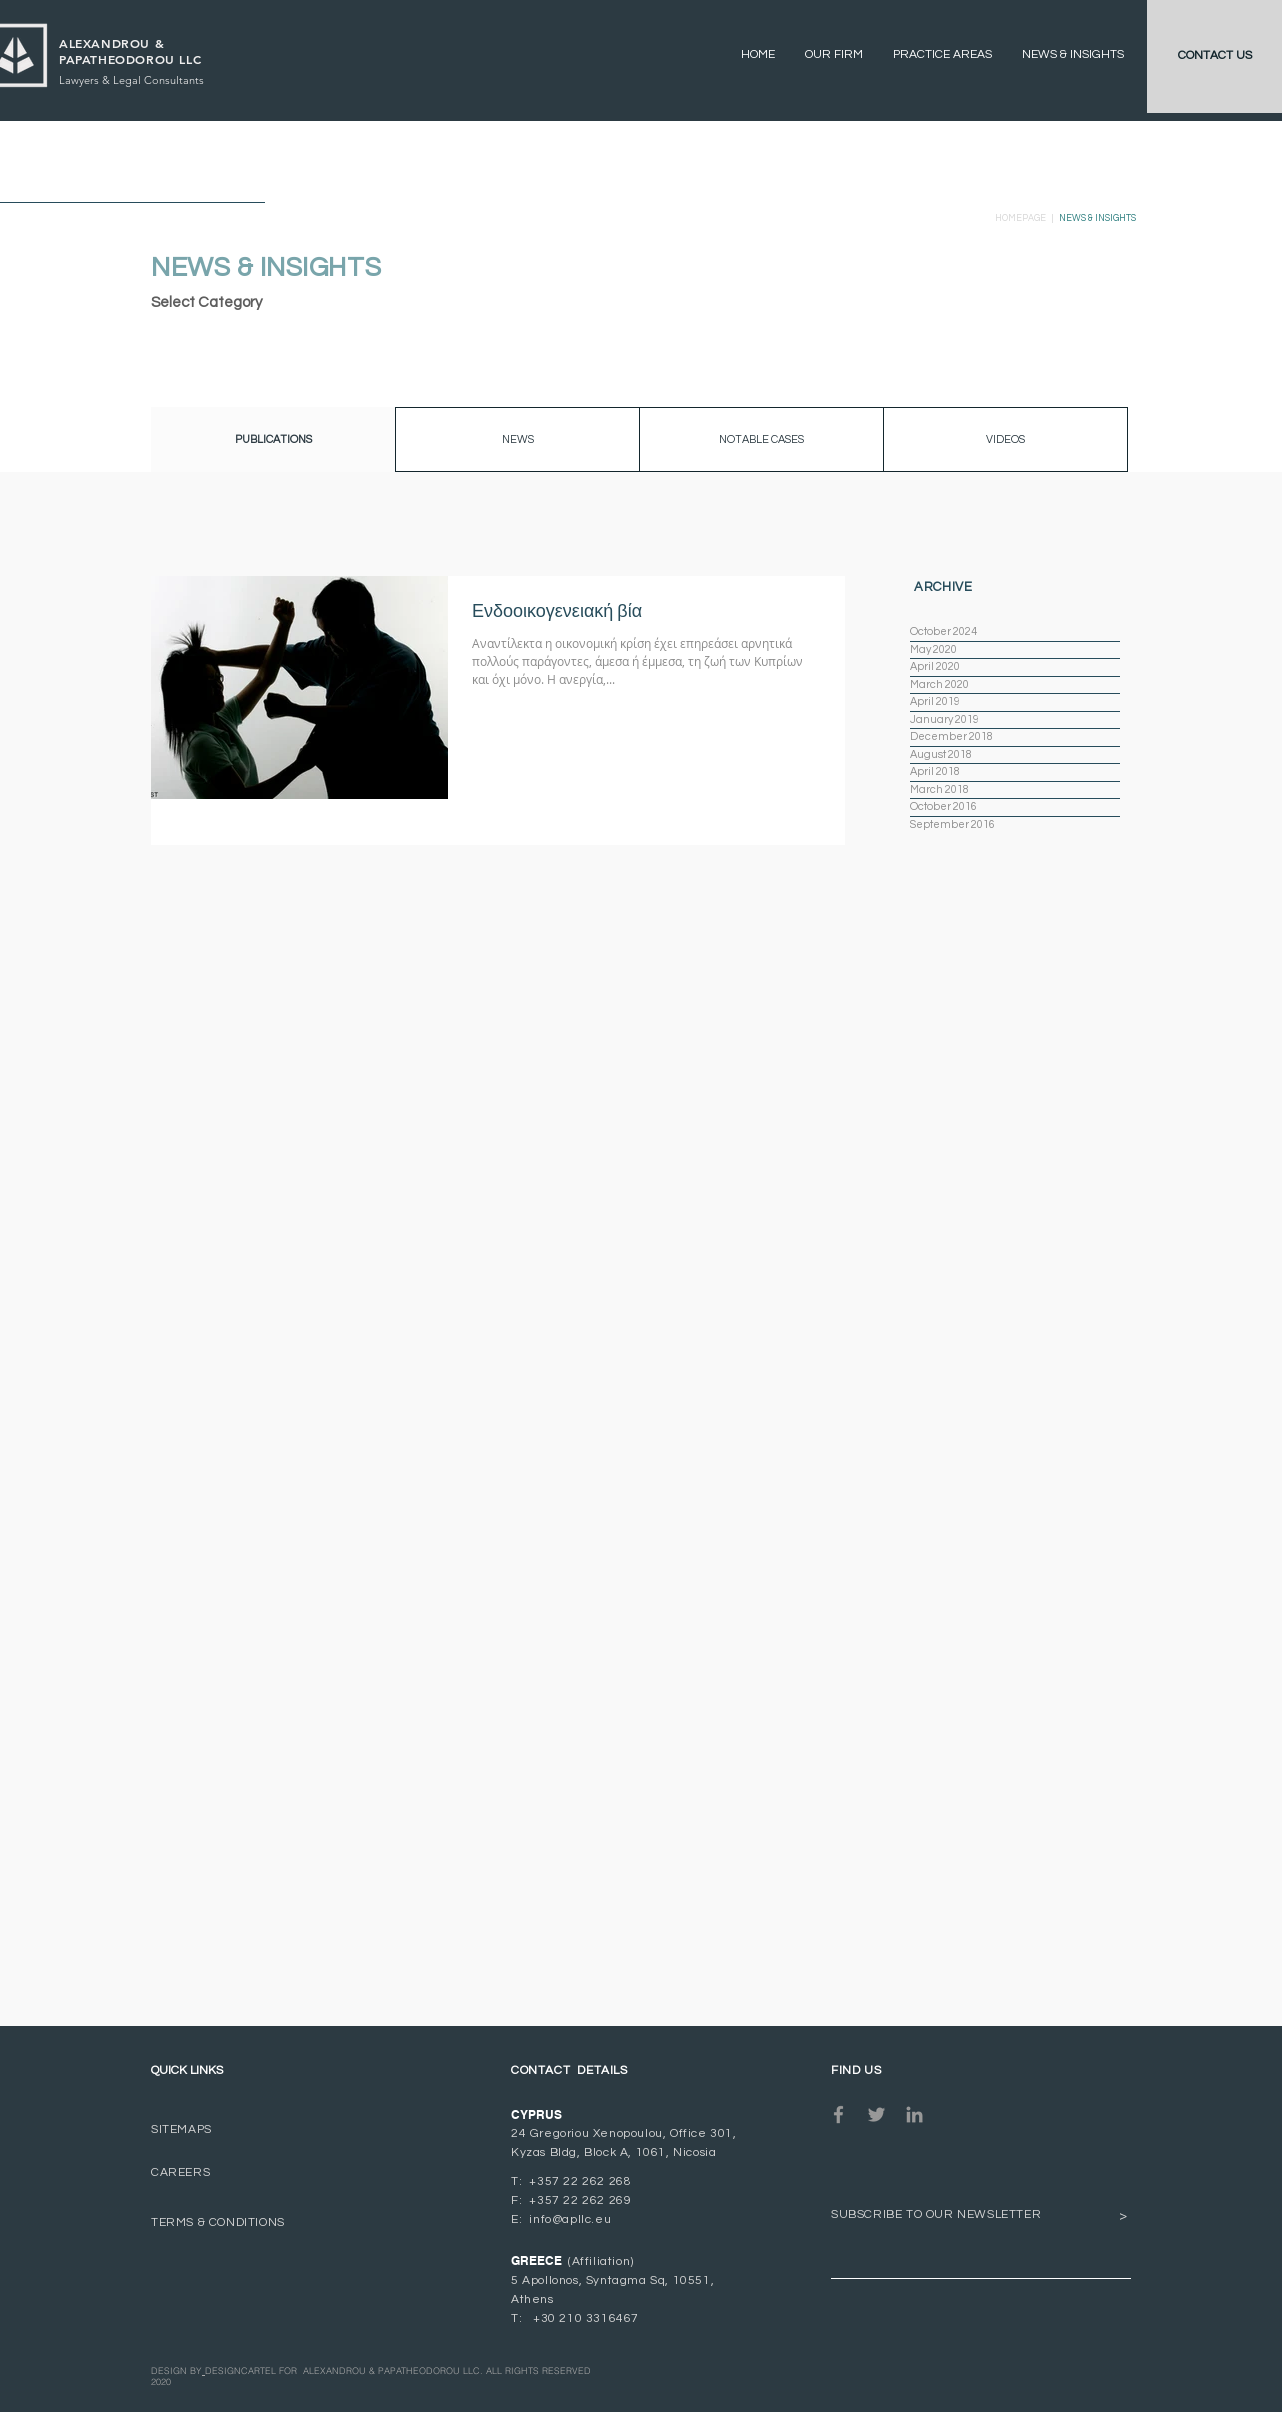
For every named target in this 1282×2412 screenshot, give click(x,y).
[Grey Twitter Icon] (876, 2114)
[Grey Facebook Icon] (838, 2114)
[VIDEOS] (1005, 439)
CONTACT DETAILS (569, 2070)
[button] (273, 439)
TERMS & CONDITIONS (218, 2222)
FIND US (856, 2070)
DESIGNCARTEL (240, 2370)
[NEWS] (517, 439)
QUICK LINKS (187, 2070)
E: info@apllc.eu (561, 2219)
